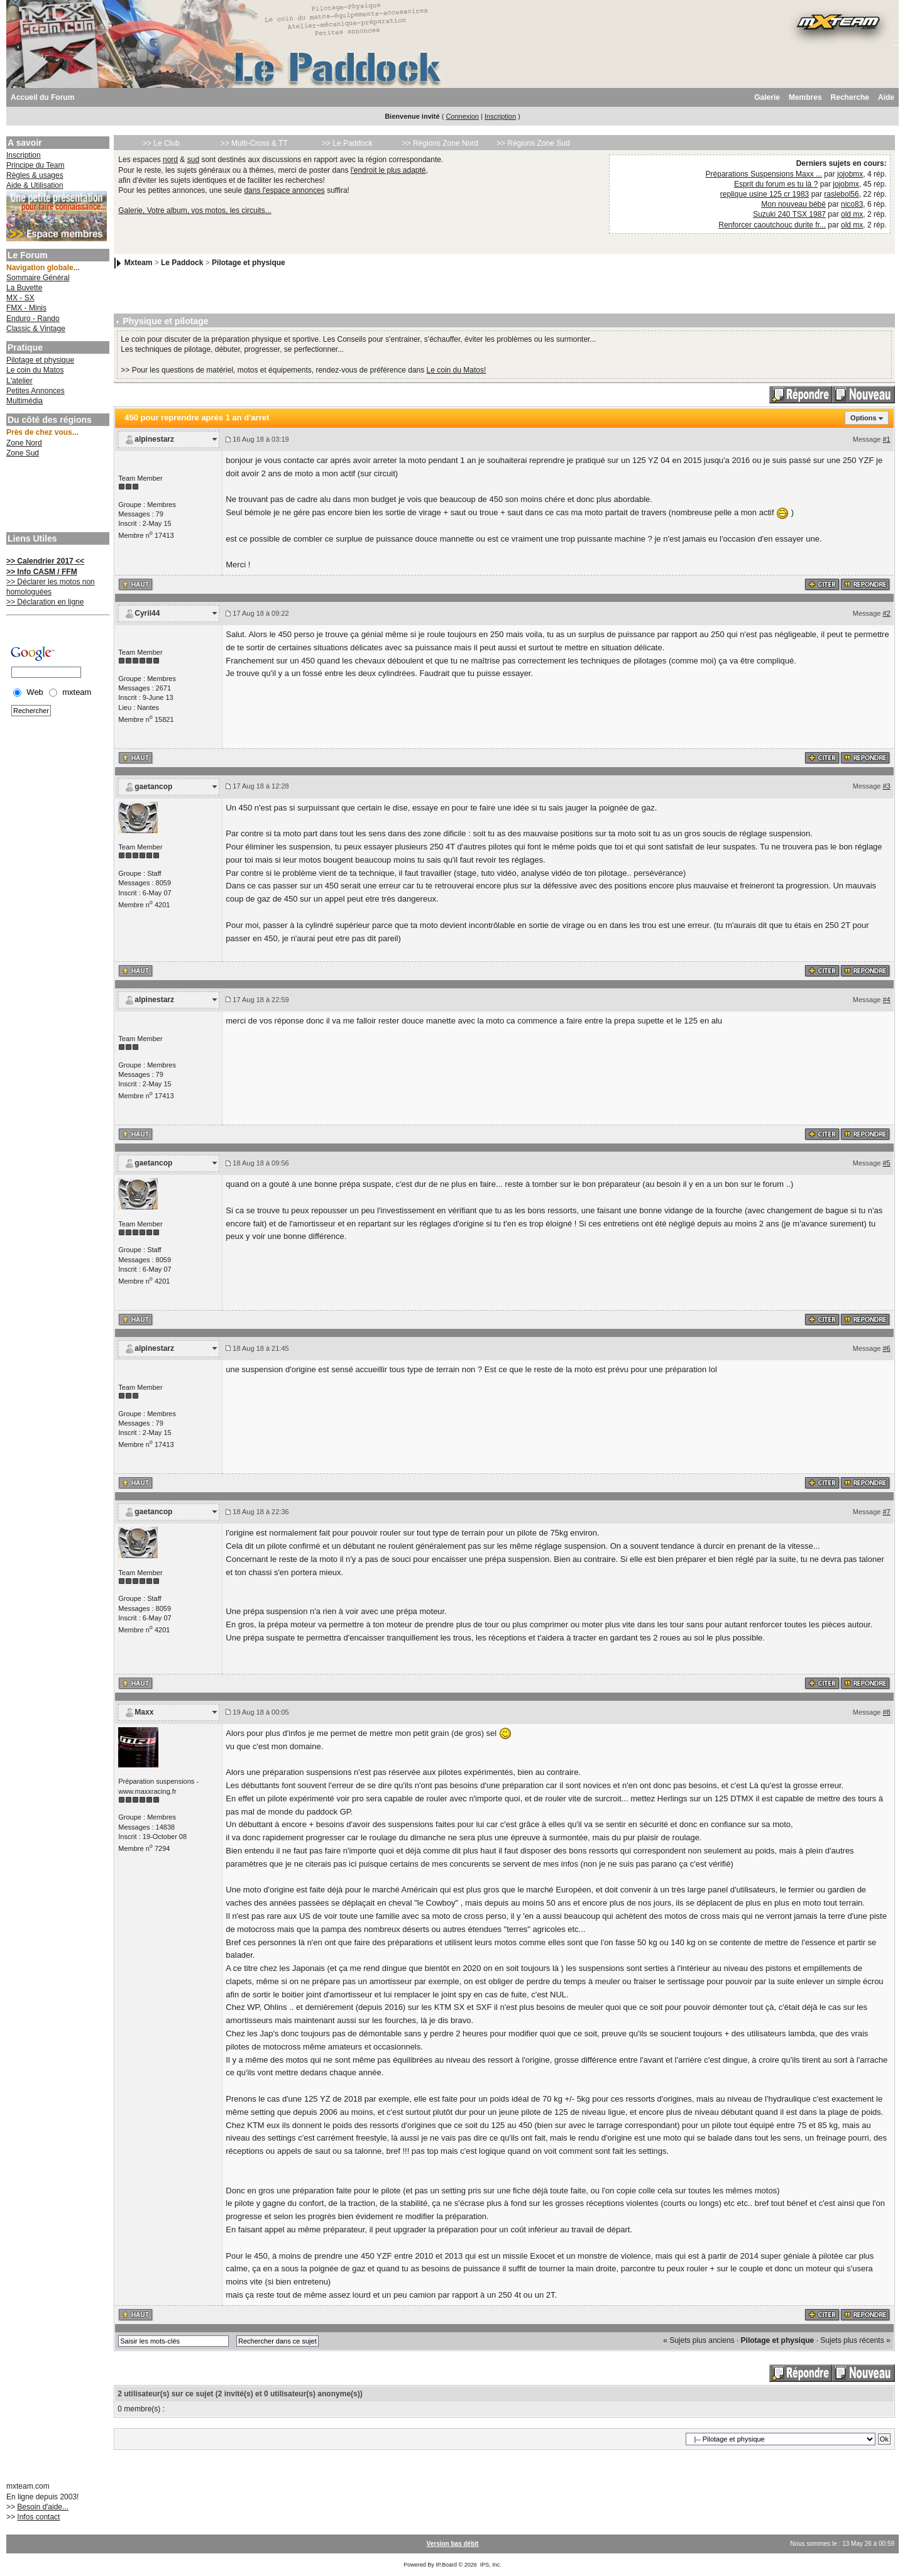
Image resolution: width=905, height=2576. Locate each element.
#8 (886, 1712)
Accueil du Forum (42, 97)
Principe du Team (35, 165)
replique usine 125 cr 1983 (764, 194)
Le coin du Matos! (456, 370)
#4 (886, 999)
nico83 (852, 204)
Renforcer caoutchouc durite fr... (772, 225)
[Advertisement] (56, 496)
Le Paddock (182, 262)
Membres (805, 97)
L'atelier (19, 380)
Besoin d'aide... (43, 2506)
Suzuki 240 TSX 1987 (789, 214)
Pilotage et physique (40, 360)
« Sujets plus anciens (698, 2340)
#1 (886, 439)
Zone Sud (22, 453)
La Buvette (24, 287)
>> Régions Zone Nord (440, 143)
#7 (886, 1511)
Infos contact (38, 2517)
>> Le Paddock (347, 143)
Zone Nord (24, 443)
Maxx (143, 1712)
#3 (886, 786)
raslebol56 (841, 194)
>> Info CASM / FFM (41, 571)
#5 (886, 1163)
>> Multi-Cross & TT (254, 143)
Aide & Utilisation (34, 185)
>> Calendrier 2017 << (45, 561)
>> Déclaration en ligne (45, 602)
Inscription (500, 116)
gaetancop (153, 786)
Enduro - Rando (33, 318)
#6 (886, 1348)
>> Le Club (161, 143)
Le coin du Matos (34, 370)
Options (863, 418)
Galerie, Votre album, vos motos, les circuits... (194, 210)
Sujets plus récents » (855, 2340)
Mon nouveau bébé (793, 204)
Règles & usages (34, 175)
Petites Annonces (35, 390)
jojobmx (850, 174)
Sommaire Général (38, 277)
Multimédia (24, 400)
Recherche (850, 97)
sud (193, 159)
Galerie (767, 97)
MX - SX (20, 297)
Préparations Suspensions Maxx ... (764, 174)
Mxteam (138, 262)
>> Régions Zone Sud (533, 143)
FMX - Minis (26, 307)
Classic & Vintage (35, 328)
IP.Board (446, 2565)
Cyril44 (147, 613)
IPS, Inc (490, 2565)
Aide (886, 97)
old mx (852, 214)
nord (170, 159)
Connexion (462, 116)
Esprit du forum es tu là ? (776, 184)
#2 (886, 613)
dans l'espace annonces (284, 190)
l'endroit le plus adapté (388, 170)
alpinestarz (154, 439)
